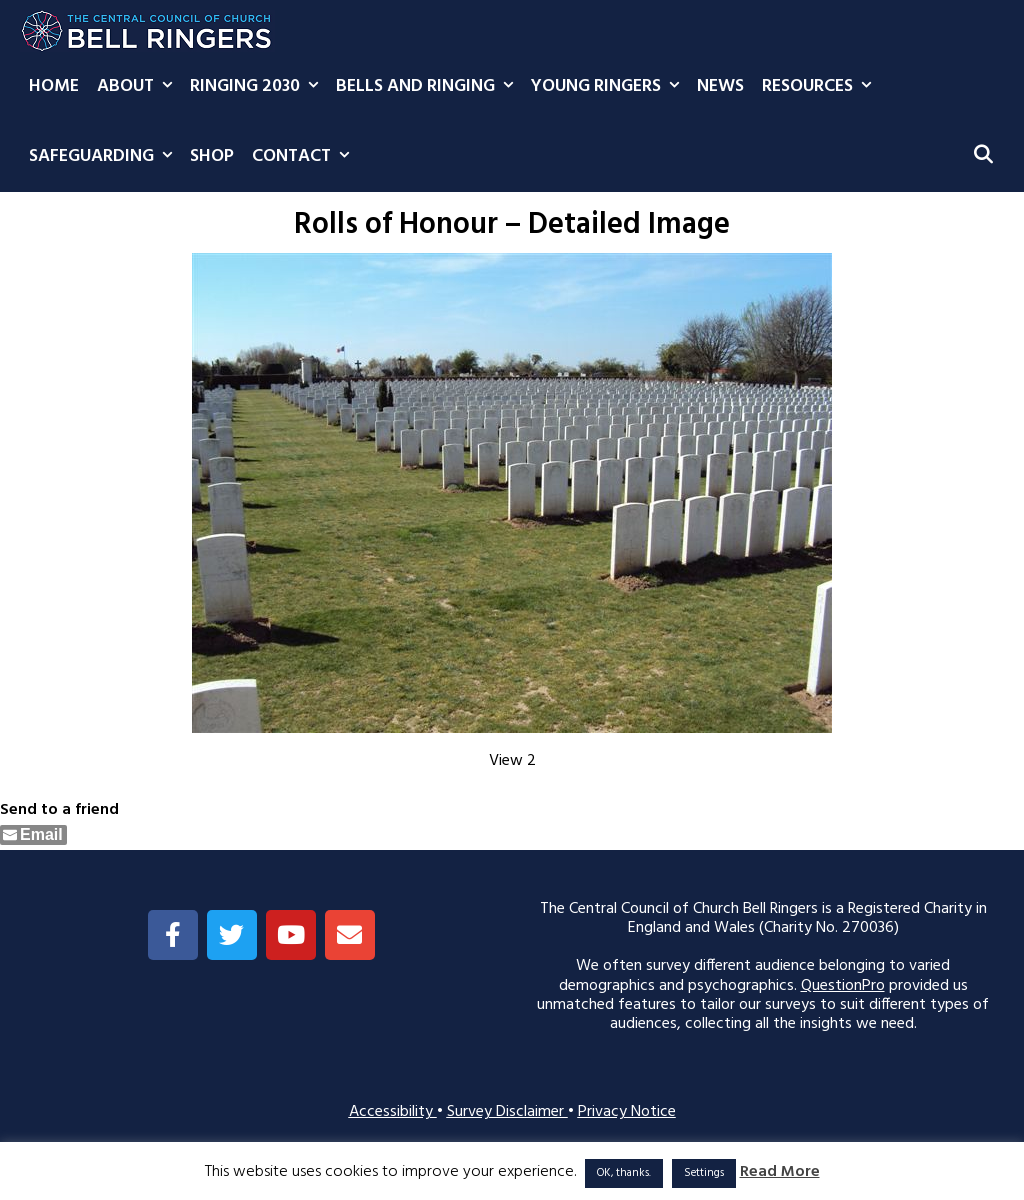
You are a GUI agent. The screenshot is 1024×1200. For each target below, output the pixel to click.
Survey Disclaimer (507, 1112)
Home (54, 86)
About (139, 87)
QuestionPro (843, 986)
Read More (780, 1172)
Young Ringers (609, 87)
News (720, 86)
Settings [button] (704, 1173)
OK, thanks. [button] (624, 1173)
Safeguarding (105, 157)
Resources (821, 87)
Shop (212, 156)
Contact (305, 157)
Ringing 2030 (258, 87)
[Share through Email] (33, 835)
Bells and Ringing (429, 87)
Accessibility (393, 1112)
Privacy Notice (627, 1112)
